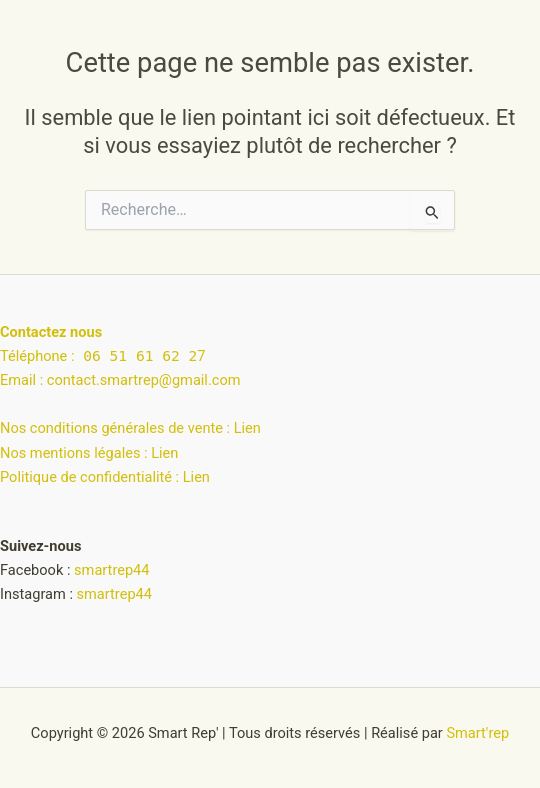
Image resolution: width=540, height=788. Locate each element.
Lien (247, 428)
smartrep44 (111, 570)
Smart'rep (477, 733)
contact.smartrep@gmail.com (144, 380)
